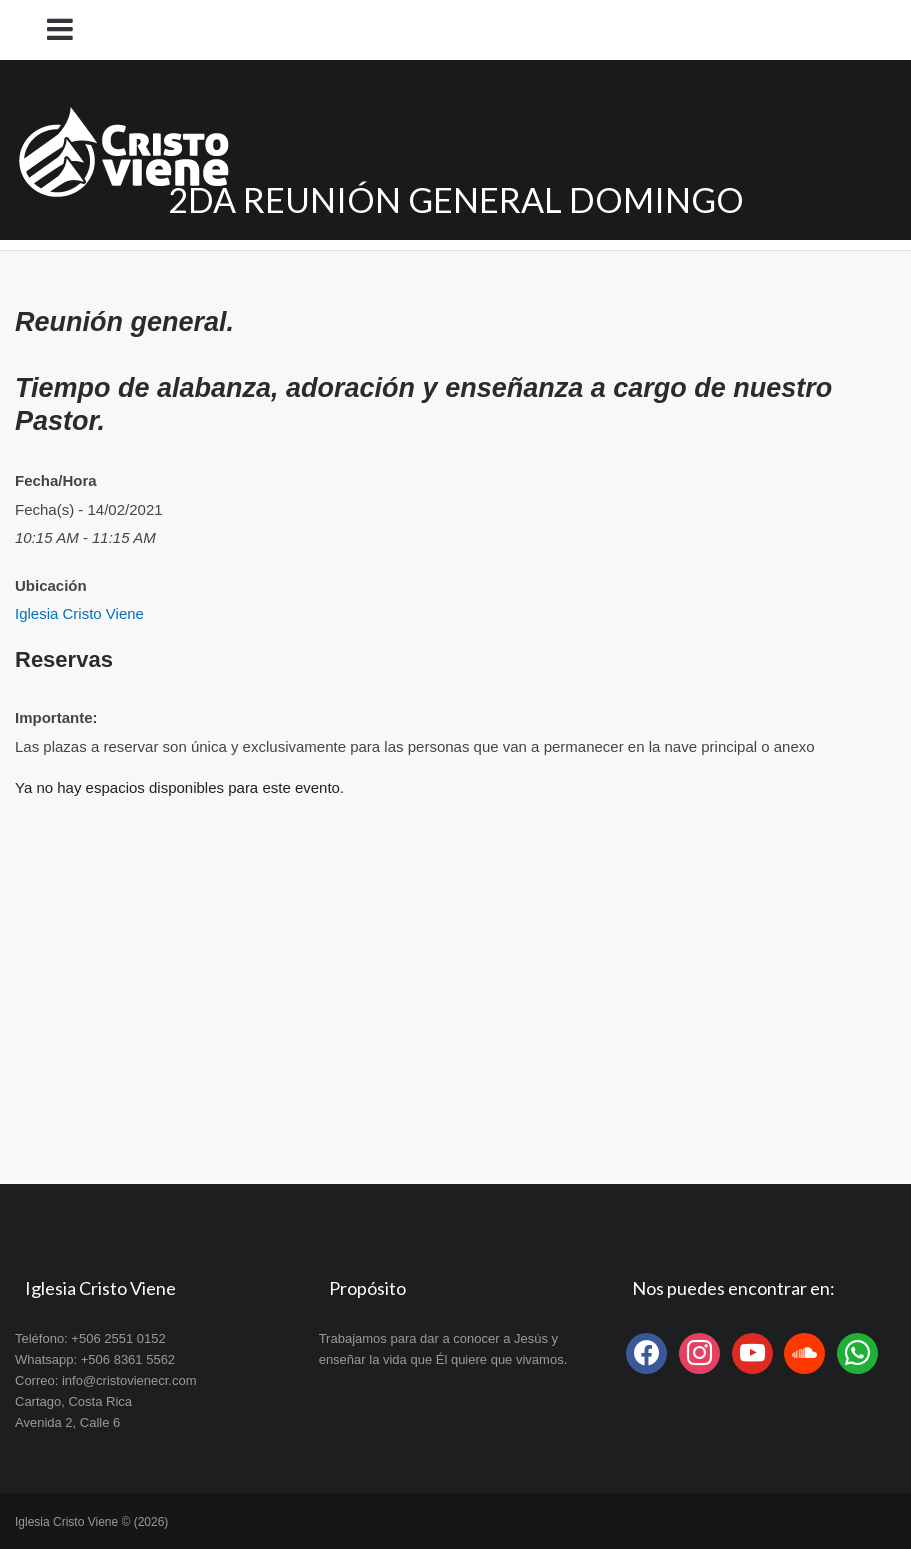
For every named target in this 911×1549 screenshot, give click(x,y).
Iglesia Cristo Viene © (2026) (91, 1522)
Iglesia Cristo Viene (79, 613)
